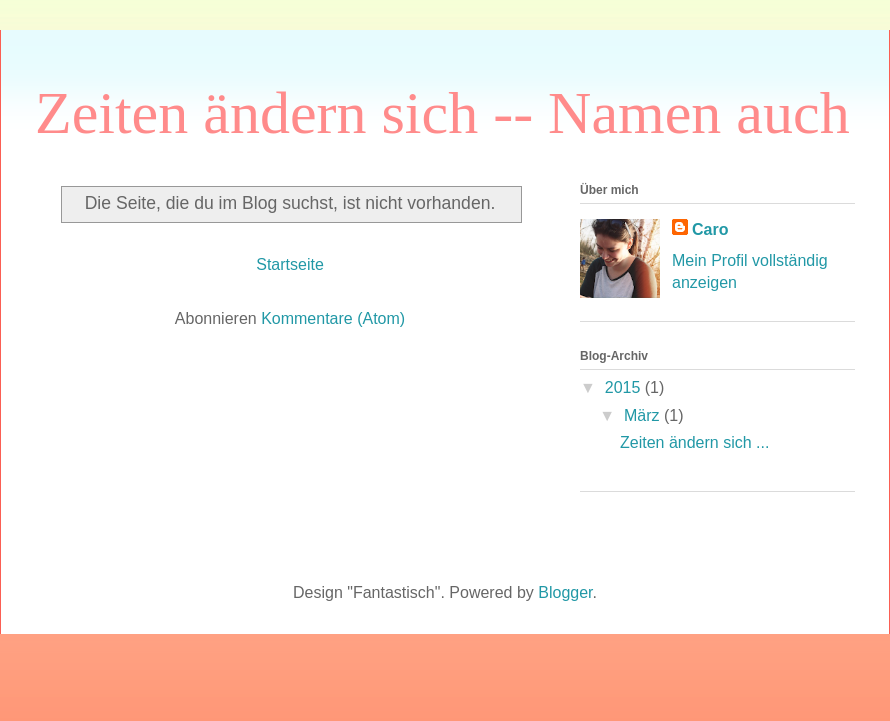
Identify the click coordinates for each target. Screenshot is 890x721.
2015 (625, 387)
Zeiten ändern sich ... (694, 442)
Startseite (290, 264)
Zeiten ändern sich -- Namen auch (442, 113)
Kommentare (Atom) (333, 318)
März (644, 415)
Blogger (565, 592)
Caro (710, 229)
